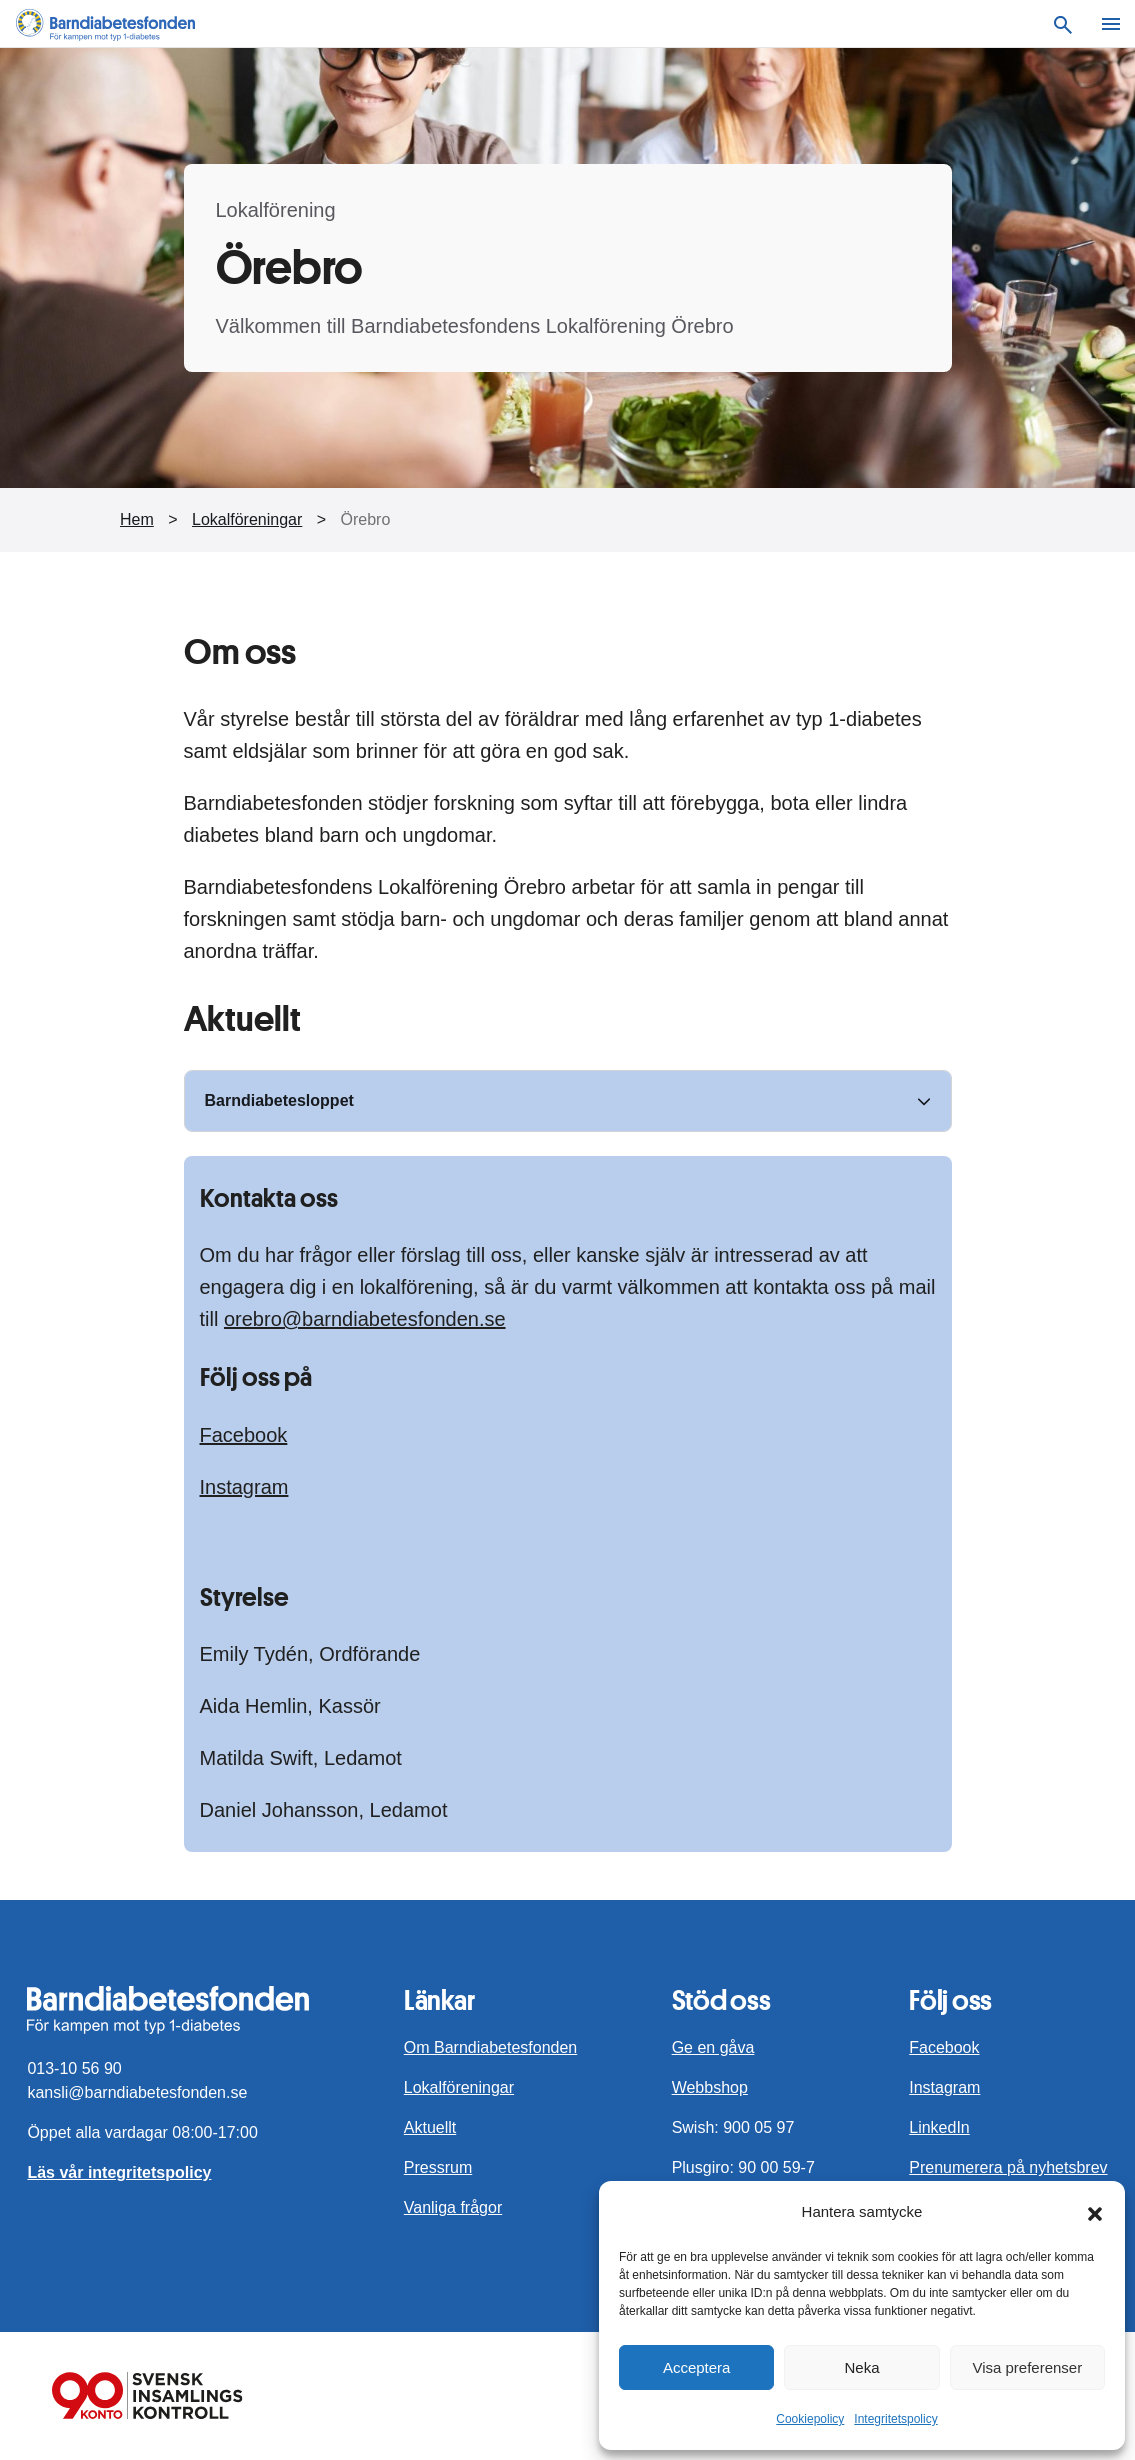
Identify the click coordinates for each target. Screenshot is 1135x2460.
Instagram (244, 1487)
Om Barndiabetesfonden (490, 2047)
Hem (137, 519)
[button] (1095, 2212)
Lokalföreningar (247, 519)
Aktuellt (430, 2127)
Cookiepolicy (810, 2419)
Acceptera (697, 2367)
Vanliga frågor (453, 2207)
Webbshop (710, 2087)
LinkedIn (939, 2127)
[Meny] (1111, 24)
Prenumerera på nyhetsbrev (1008, 2167)
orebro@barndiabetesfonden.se (365, 1319)
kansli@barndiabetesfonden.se (137, 2092)
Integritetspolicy (895, 2419)
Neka (861, 2367)
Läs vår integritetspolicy (119, 2172)
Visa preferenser (1027, 2367)
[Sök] (1063, 24)
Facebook (244, 1435)
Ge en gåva (713, 2047)
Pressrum (438, 2167)
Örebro (366, 519)
